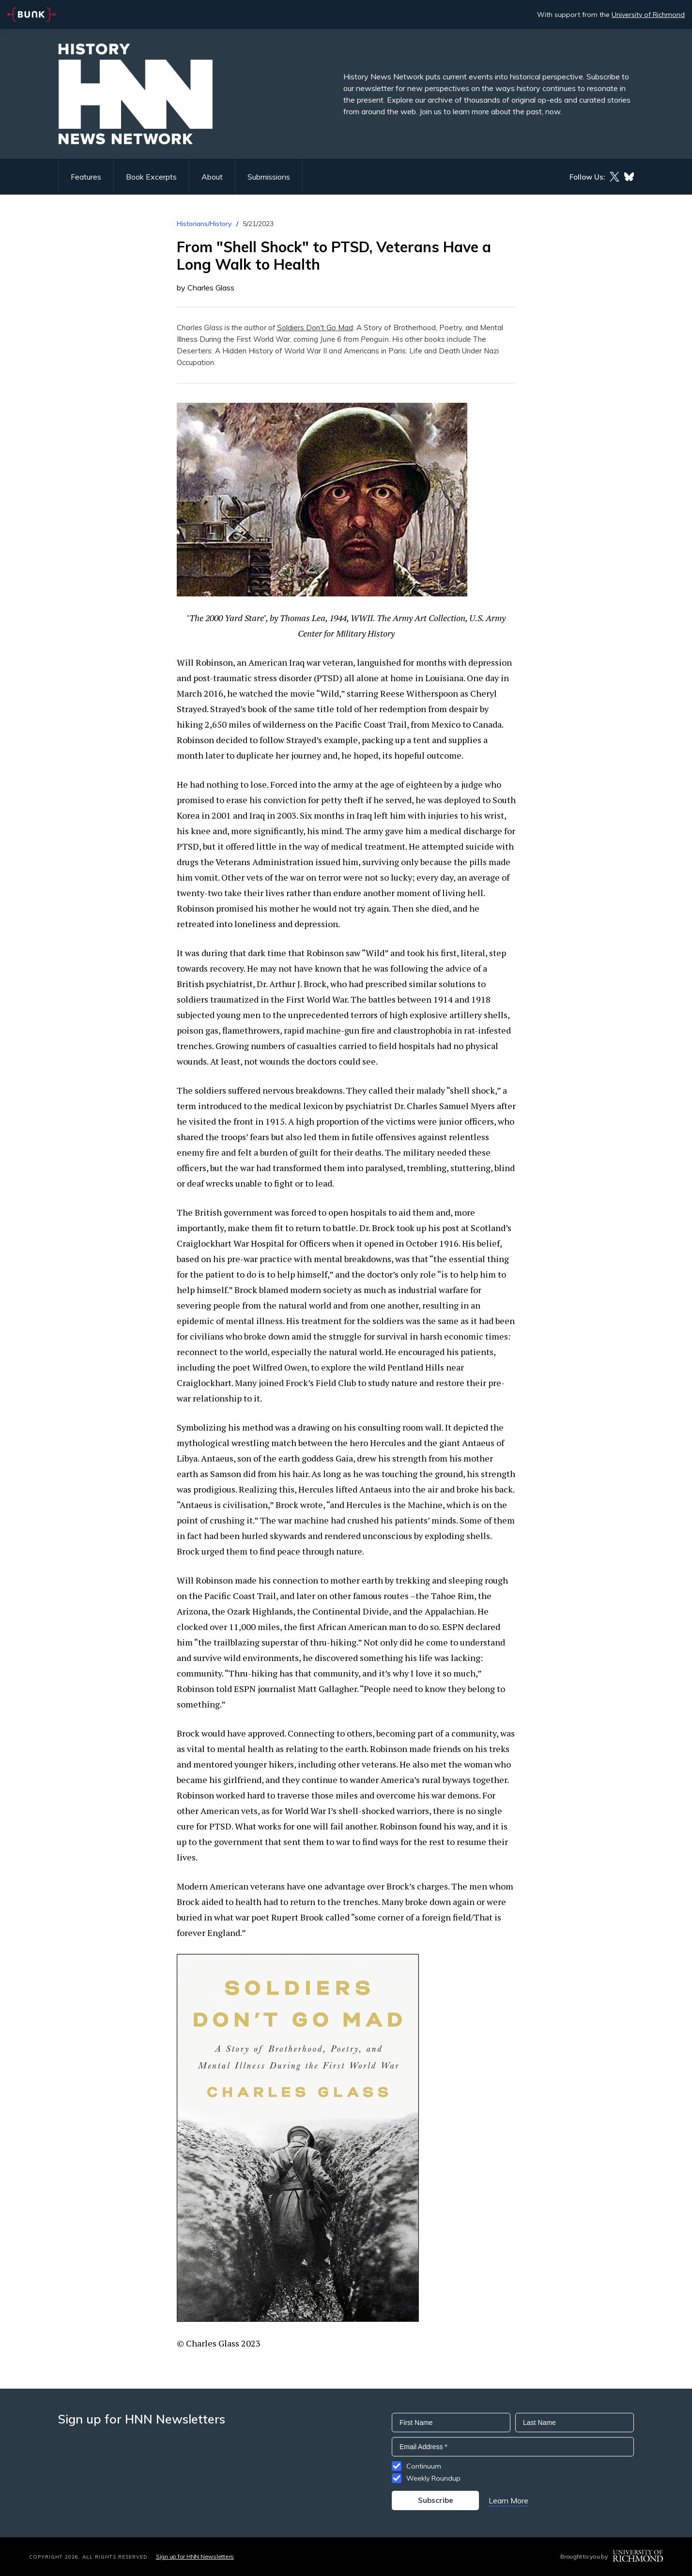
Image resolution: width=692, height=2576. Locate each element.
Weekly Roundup (433, 2478)
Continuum (423, 2466)
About (212, 177)
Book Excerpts (151, 177)
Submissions (268, 177)
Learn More (508, 2500)
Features (86, 177)
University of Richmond (648, 14)
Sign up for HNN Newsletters (195, 2556)
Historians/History (204, 223)
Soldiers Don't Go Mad (315, 327)
